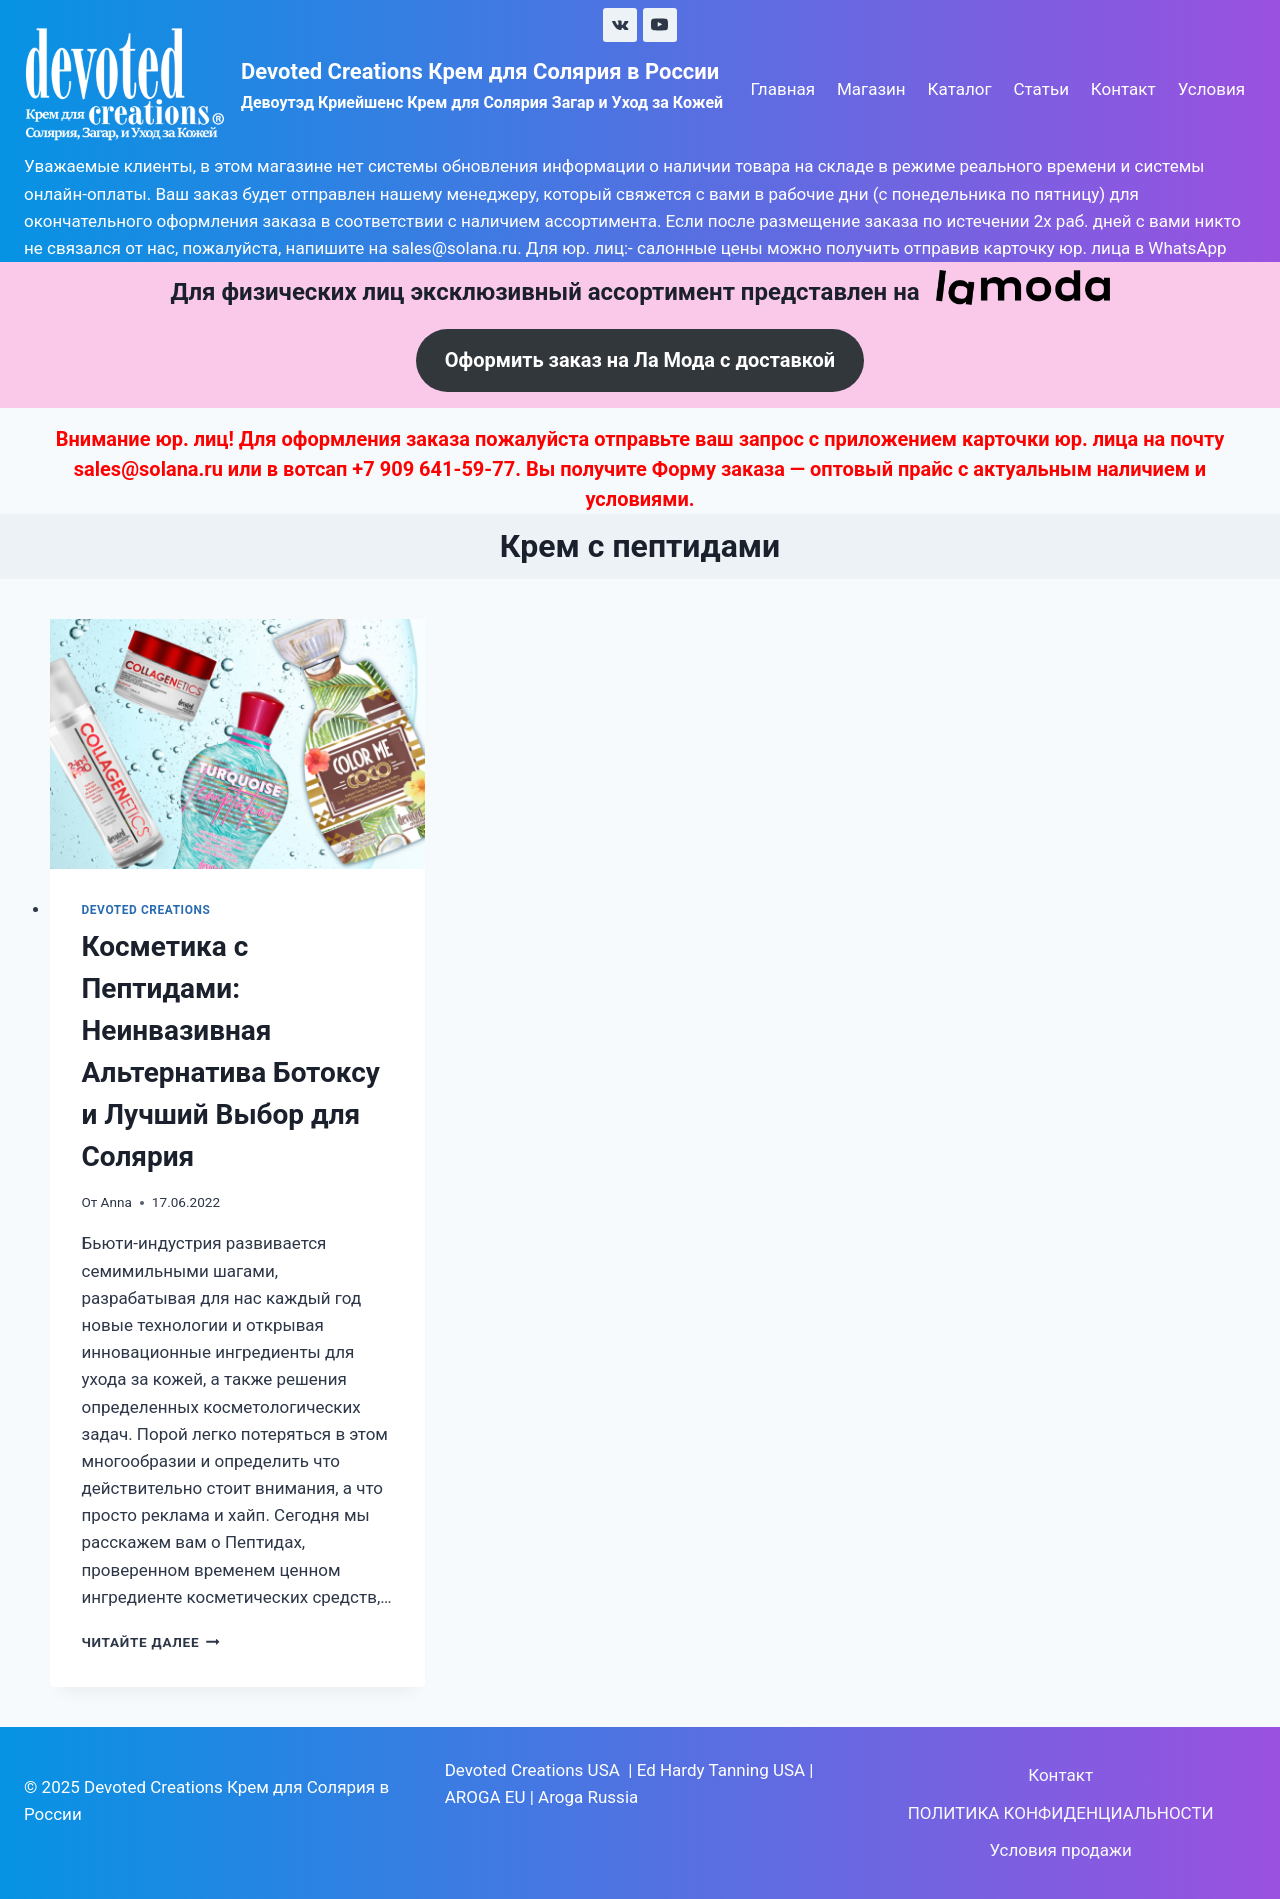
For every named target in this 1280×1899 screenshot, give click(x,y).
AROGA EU (485, 1797)
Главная (782, 89)
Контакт (1123, 89)
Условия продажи (1060, 1850)
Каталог (960, 89)
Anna (116, 1202)
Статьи (1041, 89)
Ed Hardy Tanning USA (721, 1770)
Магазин (871, 89)
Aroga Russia (588, 1797)
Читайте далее (151, 1642)
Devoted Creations (146, 910)
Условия (1211, 89)
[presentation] (238, 744)
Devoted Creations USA (532, 1770)
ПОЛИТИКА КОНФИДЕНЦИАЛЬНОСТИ (1061, 1813)
